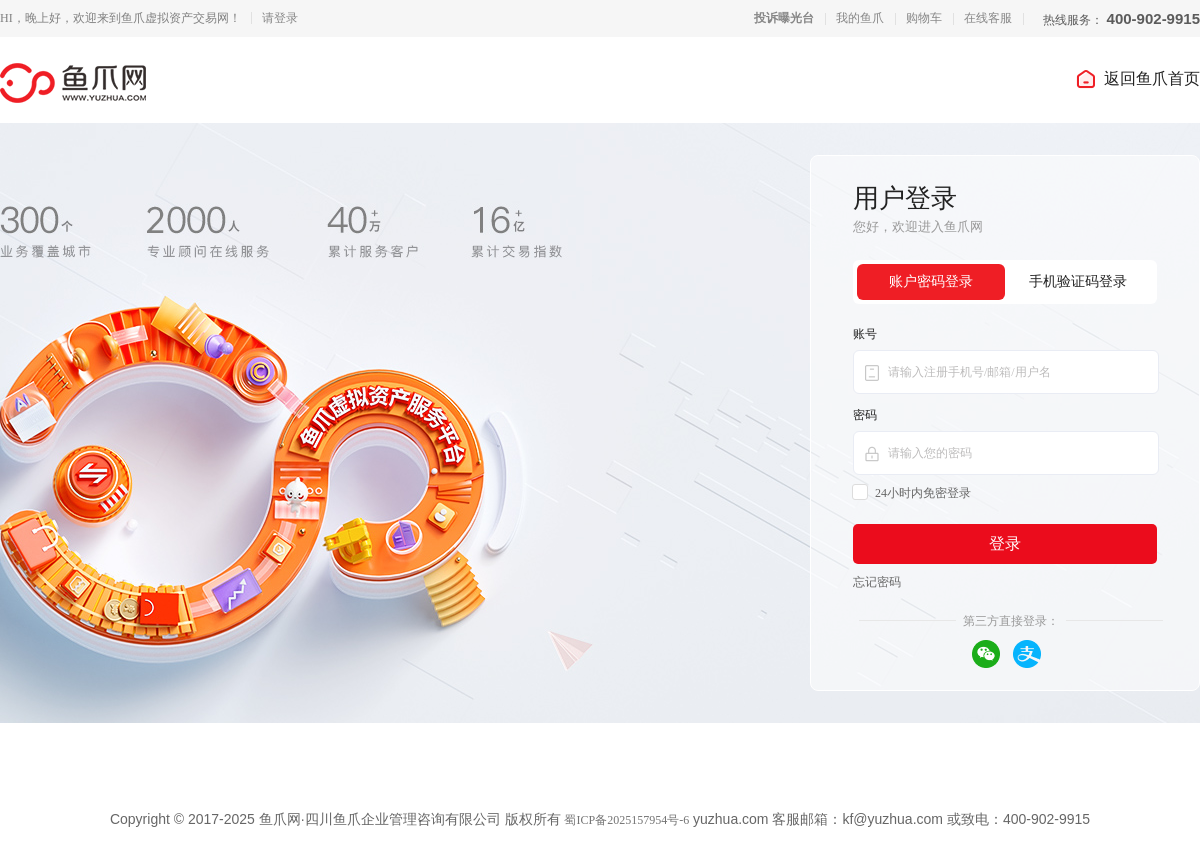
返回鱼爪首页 (1137, 78)
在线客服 (988, 18)
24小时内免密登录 (912, 493)
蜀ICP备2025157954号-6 (626, 820)
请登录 (280, 18)
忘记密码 (877, 582)
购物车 (924, 18)
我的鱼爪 (860, 18)
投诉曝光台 (784, 18)
